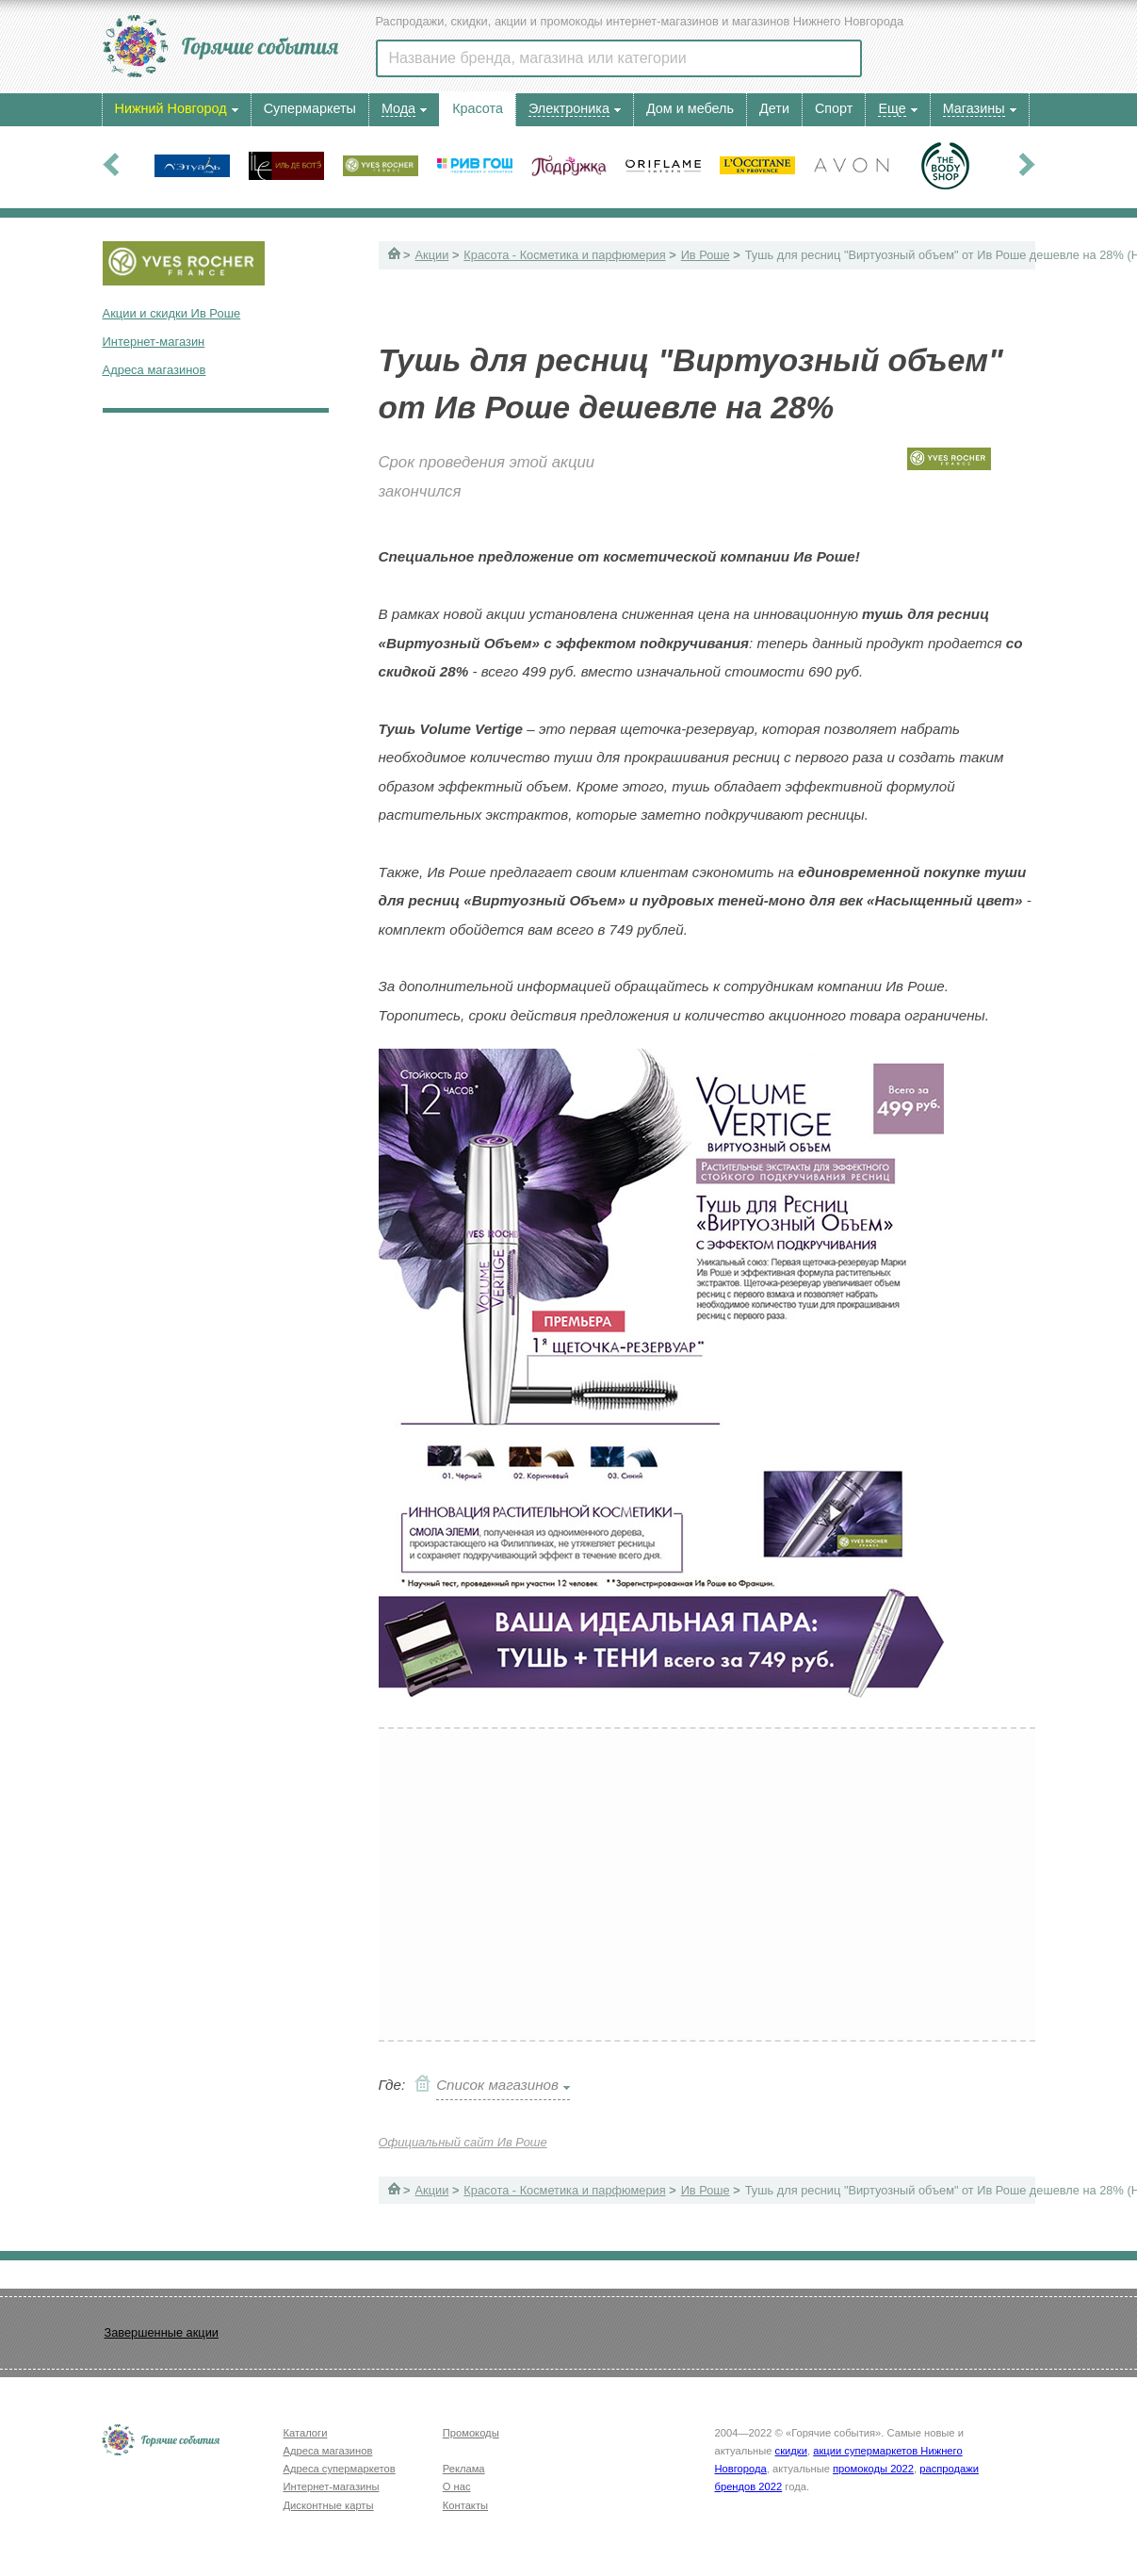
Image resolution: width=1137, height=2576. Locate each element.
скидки (791, 2450)
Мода (398, 108)
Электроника (568, 108)
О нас (457, 2486)
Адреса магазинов (154, 370)
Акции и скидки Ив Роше (172, 313)
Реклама (464, 2468)
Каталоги (306, 2432)
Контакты (465, 2505)
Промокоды (471, 2432)
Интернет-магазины (332, 2486)
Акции (432, 255)
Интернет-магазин (154, 341)
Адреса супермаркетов (340, 2468)
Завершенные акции (162, 2332)
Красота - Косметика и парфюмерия (564, 255)
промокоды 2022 (873, 2468)
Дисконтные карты (329, 2505)
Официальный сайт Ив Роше (463, 2142)
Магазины (974, 108)
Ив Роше (705, 255)
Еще (891, 108)
